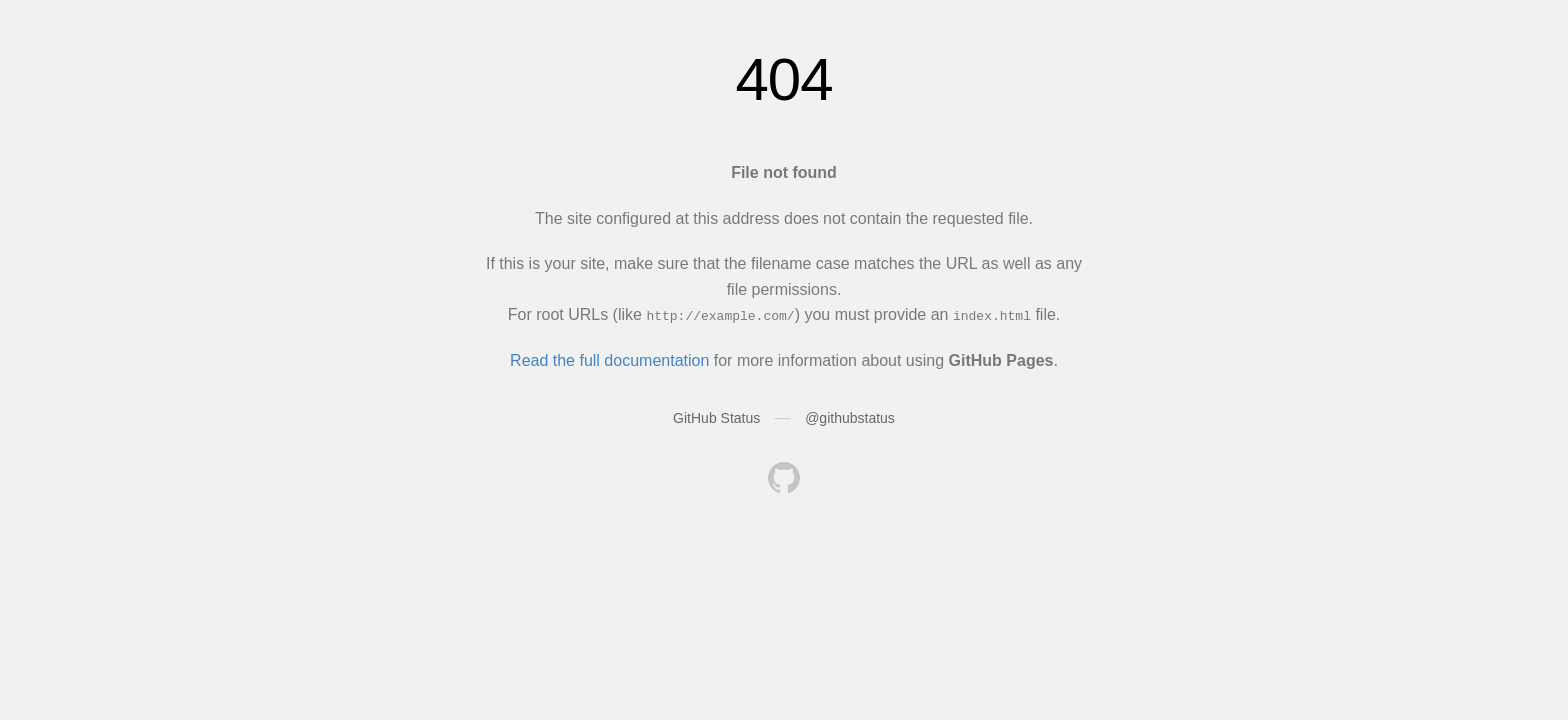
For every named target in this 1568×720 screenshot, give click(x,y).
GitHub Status (716, 418)
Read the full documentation (609, 360)
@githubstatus (850, 418)
